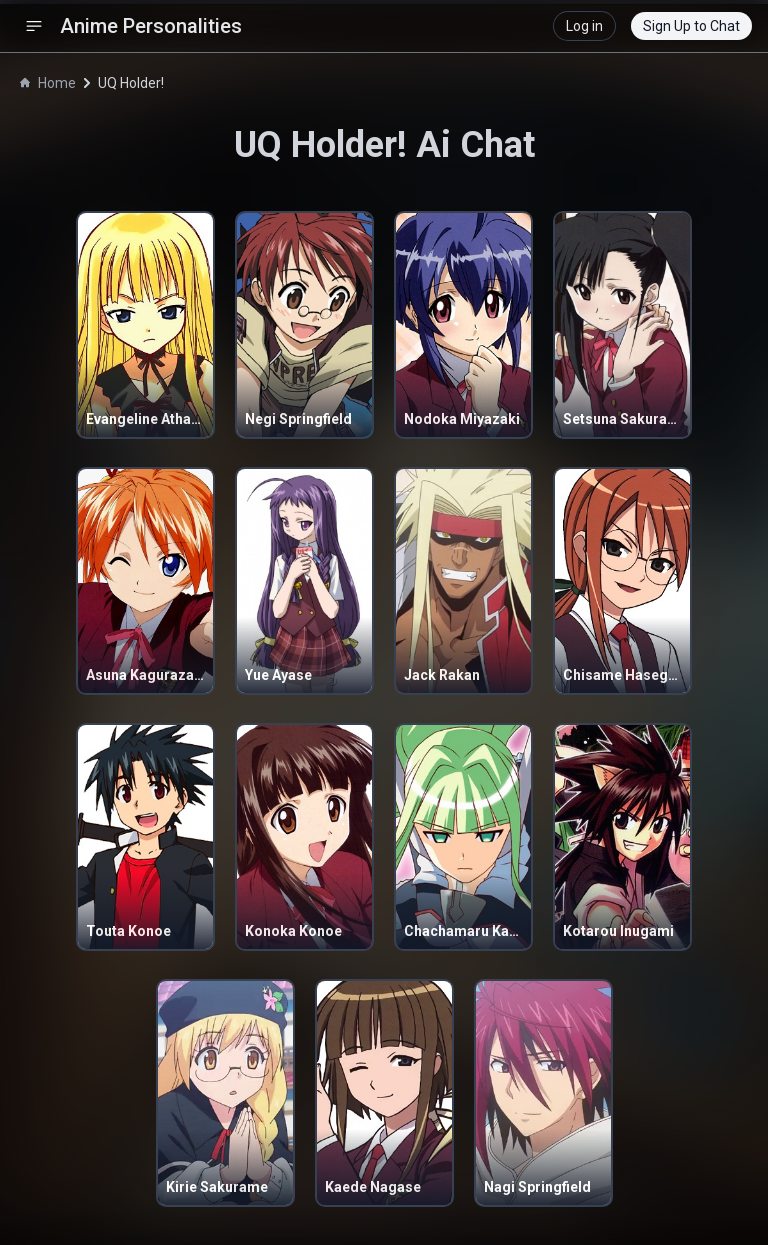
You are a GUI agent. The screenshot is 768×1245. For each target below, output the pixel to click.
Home (48, 83)
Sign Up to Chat (691, 26)
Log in (584, 26)
